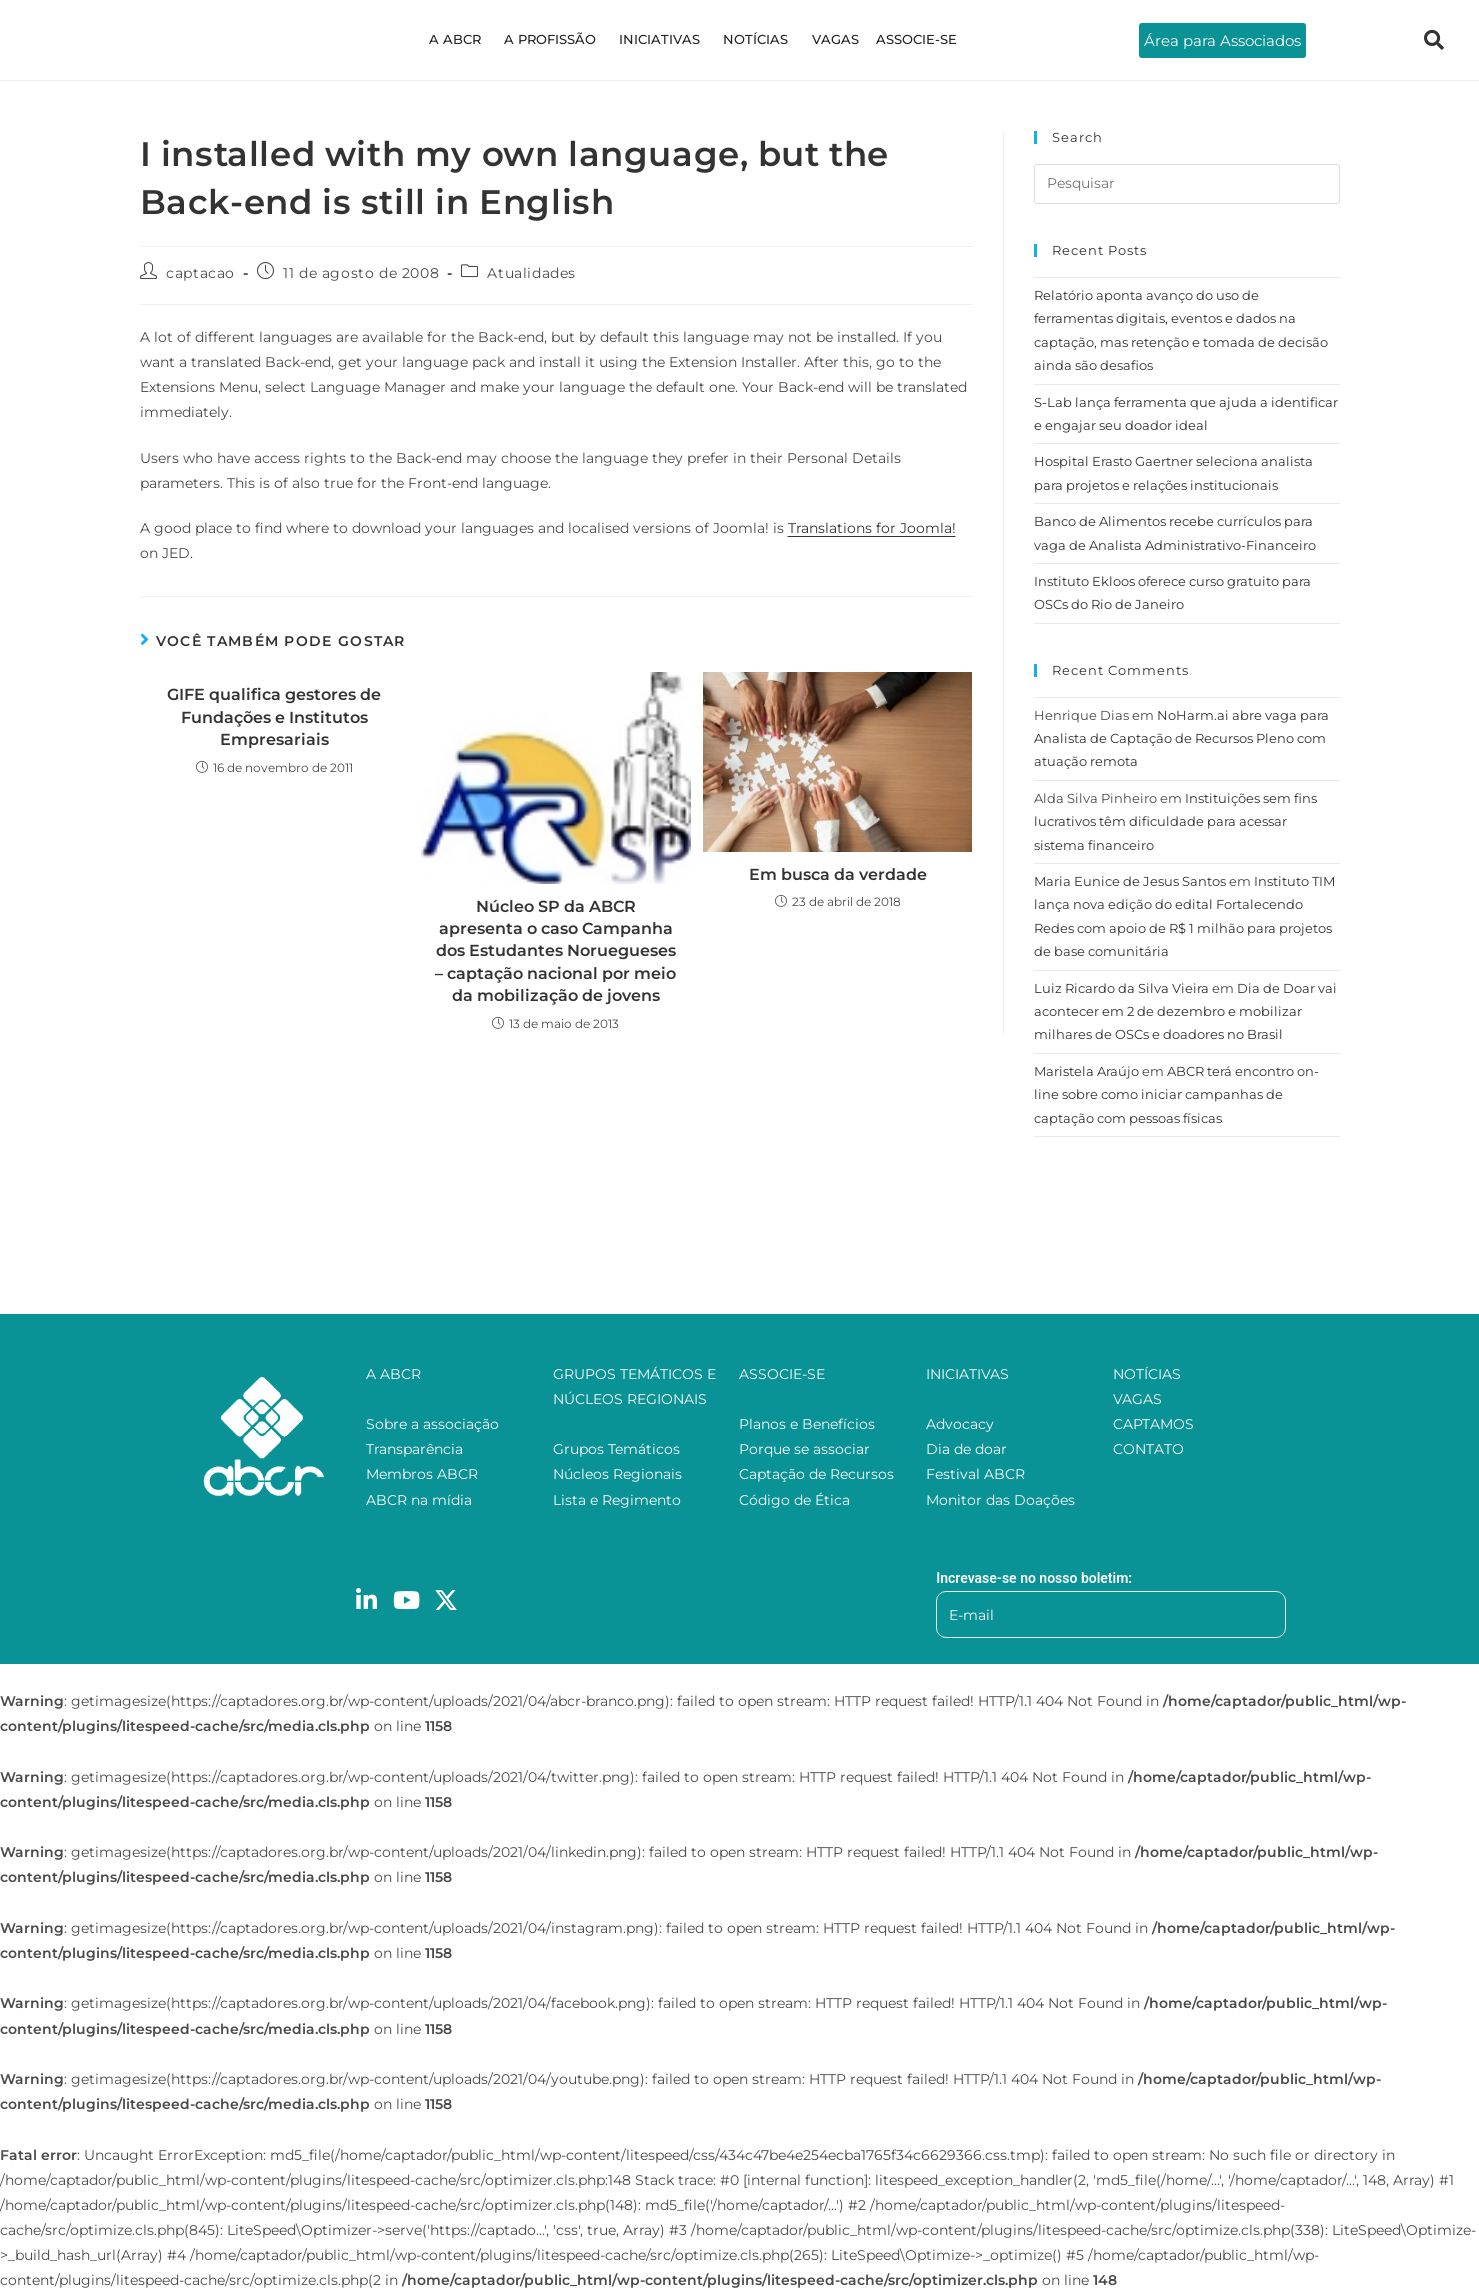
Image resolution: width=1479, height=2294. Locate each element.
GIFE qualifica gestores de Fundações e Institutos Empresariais (274, 717)
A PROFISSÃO (558, 39)
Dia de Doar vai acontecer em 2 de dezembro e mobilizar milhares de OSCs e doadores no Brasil (1185, 1011)
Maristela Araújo (1086, 1071)
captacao (200, 273)
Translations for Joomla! (872, 528)
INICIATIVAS (662, 39)
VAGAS (827, 39)
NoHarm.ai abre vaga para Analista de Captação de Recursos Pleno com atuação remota (1181, 738)
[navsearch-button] (1434, 40)
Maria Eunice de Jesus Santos (1130, 881)
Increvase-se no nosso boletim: (1034, 1578)
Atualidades (531, 273)
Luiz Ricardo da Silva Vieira (1121, 988)
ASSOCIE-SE (903, 39)
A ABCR (468, 39)
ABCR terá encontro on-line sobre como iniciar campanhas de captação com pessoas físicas (1176, 1094)
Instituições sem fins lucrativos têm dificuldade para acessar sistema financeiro (1175, 821)
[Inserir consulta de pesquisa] (1187, 184)
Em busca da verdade (838, 874)
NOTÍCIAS (753, 39)
